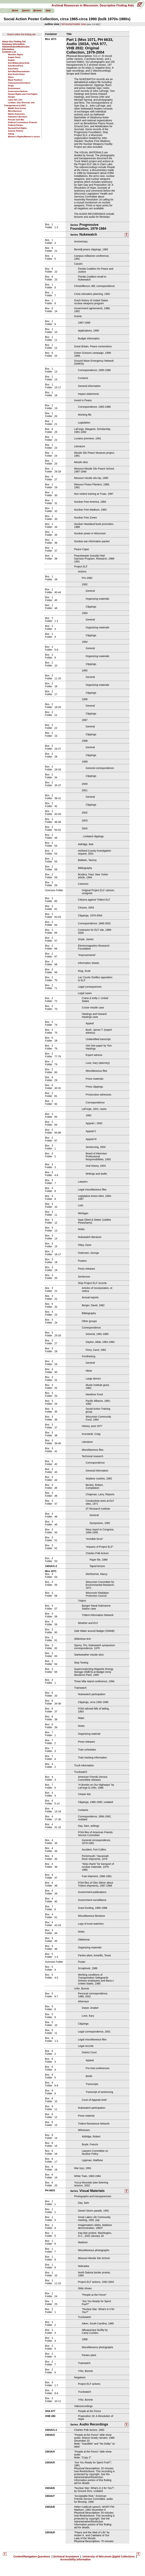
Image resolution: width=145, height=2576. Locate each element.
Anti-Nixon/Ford (15, 66)
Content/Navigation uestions (32, 2556)
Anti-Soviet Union (16, 74)
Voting (11, 134)
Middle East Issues (17, 108)
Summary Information (13, 44)
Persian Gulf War (16, 120)
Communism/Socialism (19, 83)
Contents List (9, 52)
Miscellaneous (15, 111)
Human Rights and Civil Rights (22, 94)
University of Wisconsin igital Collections (108, 2556)
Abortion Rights (15, 54)
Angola (11, 60)
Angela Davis (14, 57)
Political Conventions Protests (22, 122)
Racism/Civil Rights (17, 128)
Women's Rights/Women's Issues (24, 136)
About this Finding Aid (14, 41)
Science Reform (15, 131)
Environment (14, 88)
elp (48, 10)
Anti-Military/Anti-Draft (18, 63)
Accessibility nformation (75, 2559)
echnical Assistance (66, 2556)
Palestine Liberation (17, 117)
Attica (11, 77)
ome (15, 10)
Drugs (11, 85)
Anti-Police (13, 69)
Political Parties (15, 125)
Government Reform (17, 91)
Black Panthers (15, 80)
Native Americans (16, 114)
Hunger (11, 97)
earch (25, 10)
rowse (37, 10)
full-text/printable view (73, 24)
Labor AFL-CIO (15, 100)
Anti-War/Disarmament (19, 71)
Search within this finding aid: (21, 34)
